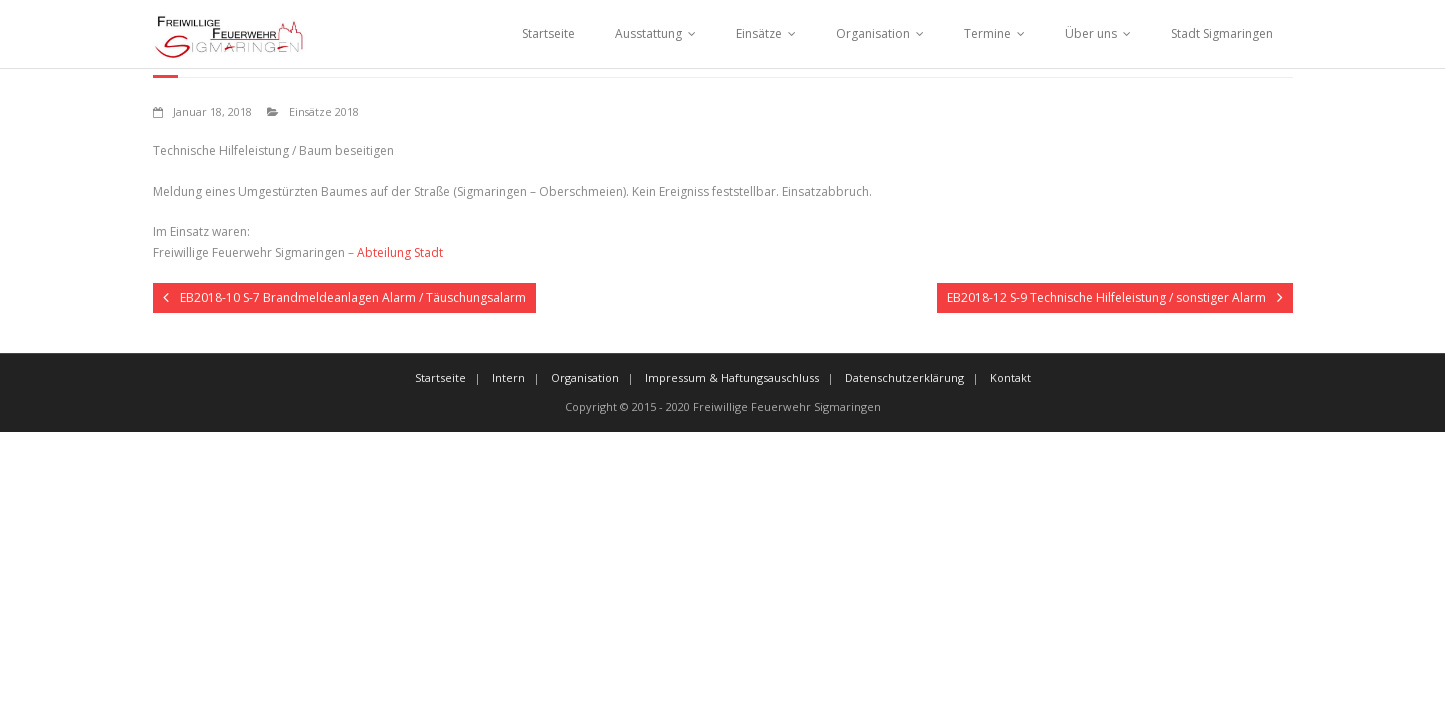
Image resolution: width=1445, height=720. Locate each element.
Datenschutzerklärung (904, 377)
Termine (987, 33)
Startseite (548, 33)
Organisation (873, 33)
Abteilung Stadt (400, 252)
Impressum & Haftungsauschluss (732, 377)
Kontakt (1010, 377)
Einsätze (759, 33)
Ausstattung (648, 33)
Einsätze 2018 (324, 111)
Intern (508, 377)
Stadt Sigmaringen (1222, 33)
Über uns (1091, 33)
